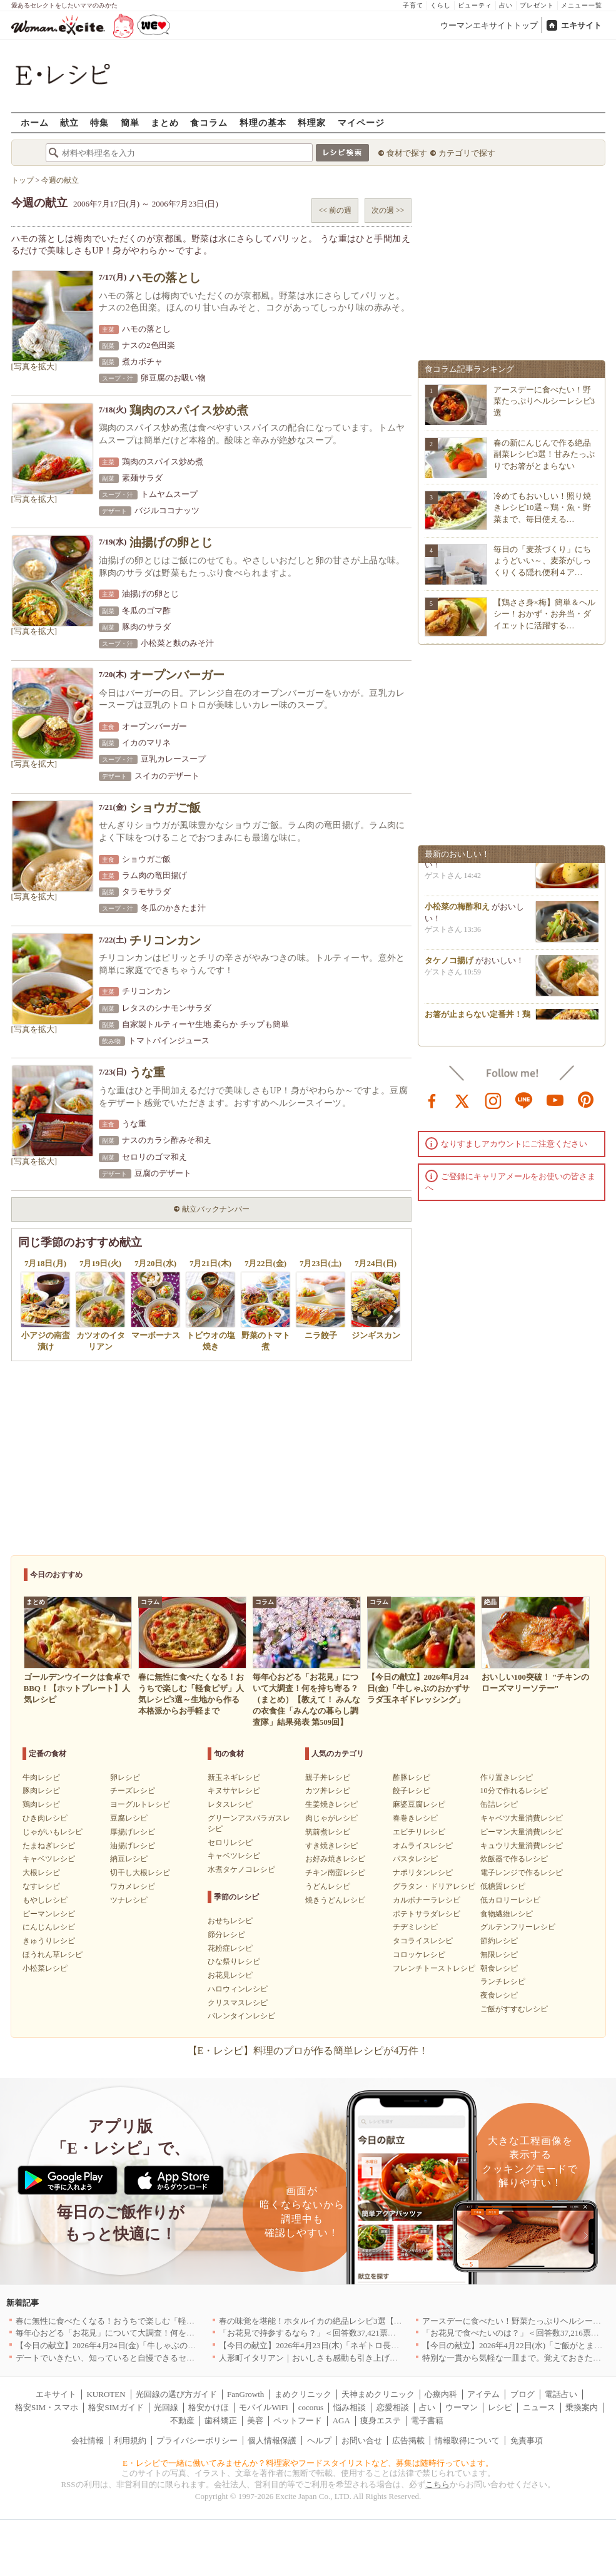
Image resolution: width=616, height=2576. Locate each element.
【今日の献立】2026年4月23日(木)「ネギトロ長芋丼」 (317, 2345)
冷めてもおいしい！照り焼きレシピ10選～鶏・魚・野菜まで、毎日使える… (542, 507)
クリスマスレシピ (238, 2002)
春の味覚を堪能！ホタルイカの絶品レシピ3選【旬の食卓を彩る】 (339, 2321)
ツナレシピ (129, 1900)
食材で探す (406, 153)
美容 (255, 2420)
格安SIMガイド (115, 2407)
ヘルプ (319, 2440)
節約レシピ (499, 1940)
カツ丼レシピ (327, 1790)
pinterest (586, 1099)
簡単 (130, 122)
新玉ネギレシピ (234, 1777)
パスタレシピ (415, 1858)
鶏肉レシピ (41, 1804)
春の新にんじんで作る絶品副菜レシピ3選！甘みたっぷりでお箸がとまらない (544, 454)
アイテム (483, 2394)
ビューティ (475, 5)
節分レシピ (226, 1934)
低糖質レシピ (502, 1886)
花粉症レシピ (230, 1948)
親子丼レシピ (327, 1777)
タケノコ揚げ (449, 964)
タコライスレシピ (423, 1940)
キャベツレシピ (49, 1858)
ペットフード (297, 2420)
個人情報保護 (272, 2440)
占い (506, 5)
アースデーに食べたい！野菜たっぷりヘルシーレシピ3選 (544, 401)
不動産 (182, 2420)
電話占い (561, 2394)
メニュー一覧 (581, 5)
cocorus (310, 2407)
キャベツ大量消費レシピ (521, 1818)
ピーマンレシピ (49, 1913)
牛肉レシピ (41, 1777)
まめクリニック (303, 2394)
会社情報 (87, 2440)
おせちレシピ (230, 1920)
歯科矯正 (220, 2420)
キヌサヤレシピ (234, 1790)
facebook (432, 1099)
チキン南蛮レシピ (335, 1872)
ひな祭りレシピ (234, 1961)
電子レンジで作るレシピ (521, 1872)
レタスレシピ (230, 1804)
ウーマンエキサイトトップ (489, 25)
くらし (440, 5)
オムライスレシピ (423, 1845)
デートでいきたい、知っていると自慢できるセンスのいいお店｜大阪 (142, 2358)
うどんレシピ (327, 1886)
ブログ (522, 2394)
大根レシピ (41, 1872)
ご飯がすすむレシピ (514, 2009)
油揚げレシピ (132, 1845)
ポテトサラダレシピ (426, 1913)
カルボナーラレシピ (426, 1900)
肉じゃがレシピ (331, 1818)
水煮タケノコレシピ (241, 1869)
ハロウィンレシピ (238, 1989)
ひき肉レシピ (45, 1818)
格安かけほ (208, 2407)
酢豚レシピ (411, 1777)
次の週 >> (388, 210)
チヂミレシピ (415, 1927)
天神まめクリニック (378, 2394)
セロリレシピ (230, 1842)
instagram (493, 1099)
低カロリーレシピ (510, 1900)
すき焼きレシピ (331, 1845)
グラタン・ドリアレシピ (434, 1886)
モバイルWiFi (263, 2407)
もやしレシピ (45, 1900)
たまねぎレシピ (49, 1845)
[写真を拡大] (34, 366)
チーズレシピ (132, 1790)
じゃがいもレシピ (53, 1831)
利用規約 (130, 2440)
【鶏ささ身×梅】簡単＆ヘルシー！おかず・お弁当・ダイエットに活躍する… (544, 614)
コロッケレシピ (419, 1954)
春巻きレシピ (415, 1818)
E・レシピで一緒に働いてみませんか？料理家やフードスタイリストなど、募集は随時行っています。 (308, 2463)
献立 (69, 122)
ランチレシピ (502, 1981)
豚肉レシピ (41, 1790)
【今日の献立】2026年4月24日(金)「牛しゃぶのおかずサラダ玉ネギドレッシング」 (167, 2345)
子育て (413, 5)
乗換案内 (581, 2407)
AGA (341, 2420)
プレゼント (537, 5)
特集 (99, 122)
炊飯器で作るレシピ (514, 1858)
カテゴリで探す (466, 153)
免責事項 (526, 2440)
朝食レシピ (499, 1968)
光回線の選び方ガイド (176, 2394)
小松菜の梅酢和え (457, 911)
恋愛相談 (392, 2407)
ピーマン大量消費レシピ (521, 1831)
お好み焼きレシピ (335, 1858)
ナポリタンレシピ (423, 1872)
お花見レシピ (230, 1975)
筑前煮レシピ (327, 1831)
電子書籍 (427, 2420)
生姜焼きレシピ (331, 1804)
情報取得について (467, 2440)
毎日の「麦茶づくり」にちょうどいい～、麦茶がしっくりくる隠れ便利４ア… (542, 560)
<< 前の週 (334, 210)
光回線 (166, 2407)
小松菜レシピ (45, 1968)
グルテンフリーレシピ (517, 1927)
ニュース (539, 2407)
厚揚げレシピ (132, 1831)
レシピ (500, 2407)
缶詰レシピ (499, 1804)
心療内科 (441, 2394)
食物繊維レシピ (506, 1913)
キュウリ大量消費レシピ (521, 1845)
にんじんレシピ (49, 1927)
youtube (555, 1099)
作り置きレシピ (506, 1777)
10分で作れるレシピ (514, 1790)
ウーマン (461, 2407)
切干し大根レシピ (140, 1872)
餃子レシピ (411, 1790)
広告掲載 (408, 2440)
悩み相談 (349, 2407)
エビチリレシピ (419, 1831)
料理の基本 (263, 122)
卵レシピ (125, 1777)
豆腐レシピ (129, 1818)
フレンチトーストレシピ (434, 1968)
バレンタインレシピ (241, 2015)
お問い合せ (361, 2440)
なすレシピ (41, 1886)
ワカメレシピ (132, 1886)
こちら (437, 2484)
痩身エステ (380, 2420)
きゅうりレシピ (49, 1940)
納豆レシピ (129, 1858)
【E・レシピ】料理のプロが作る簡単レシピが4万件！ (308, 2050)
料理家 (312, 122)
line (524, 1099)
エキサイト (581, 25)
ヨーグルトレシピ (140, 1804)
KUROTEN (105, 2394)
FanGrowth (245, 2394)
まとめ (165, 122)
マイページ (361, 122)
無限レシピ (499, 1954)
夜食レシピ (499, 1995)
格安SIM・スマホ (46, 2407)
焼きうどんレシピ (335, 1900)
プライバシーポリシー (197, 2440)
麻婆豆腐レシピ (419, 1804)
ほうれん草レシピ (53, 1954)
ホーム (35, 122)
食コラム (209, 122)
